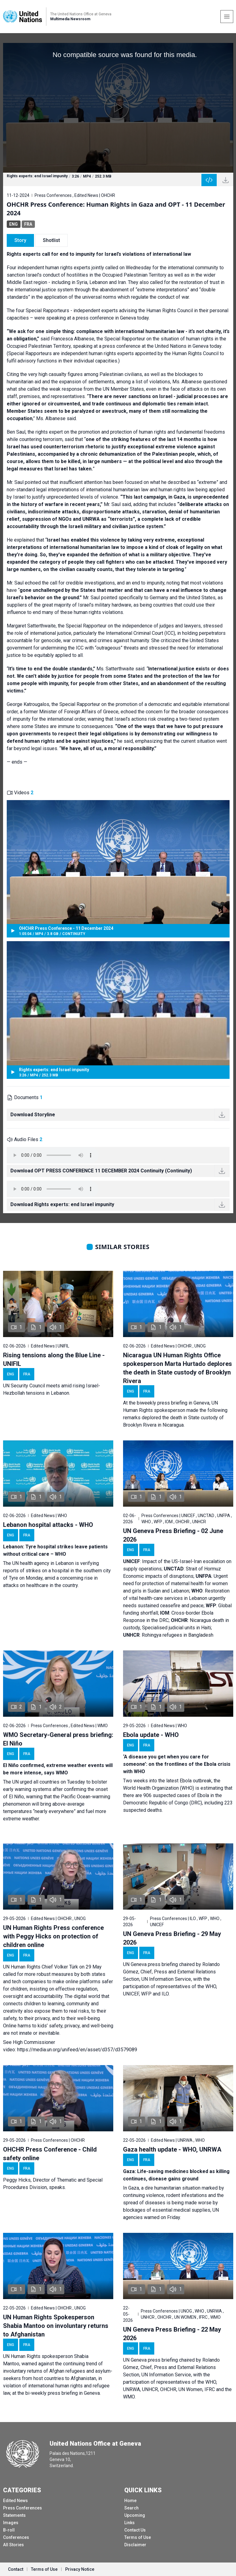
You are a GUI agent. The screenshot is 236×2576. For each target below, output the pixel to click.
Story (20, 240)
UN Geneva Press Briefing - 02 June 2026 (173, 1535)
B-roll (9, 2530)
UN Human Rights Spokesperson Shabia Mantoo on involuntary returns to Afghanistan (55, 2325)
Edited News (15, 2500)
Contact (15, 2569)
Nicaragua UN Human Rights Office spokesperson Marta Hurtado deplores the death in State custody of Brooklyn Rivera (177, 1368)
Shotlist (51, 240)
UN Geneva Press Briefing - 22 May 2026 (172, 2334)
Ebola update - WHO (151, 1734)
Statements (14, 2515)
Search (131, 2507)
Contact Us (135, 2530)
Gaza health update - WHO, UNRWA (172, 2149)
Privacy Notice (79, 2569)
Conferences (16, 2537)
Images (10, 2522)
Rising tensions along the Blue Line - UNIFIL (54, 1359)
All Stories (13, 2544)
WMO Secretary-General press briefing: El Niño (58, 1739)
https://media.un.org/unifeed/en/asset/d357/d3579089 (77, 2050)
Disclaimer (135, 2544)
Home (130, 2500)
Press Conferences (22, 2507)
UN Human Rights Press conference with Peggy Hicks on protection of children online (53, 1936)
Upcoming (134, 2515)
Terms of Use (137, 2537)
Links (129, 2522)
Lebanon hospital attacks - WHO (48, 1524)
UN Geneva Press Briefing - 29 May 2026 (172, 1938)
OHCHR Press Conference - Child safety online (50, 2154)
